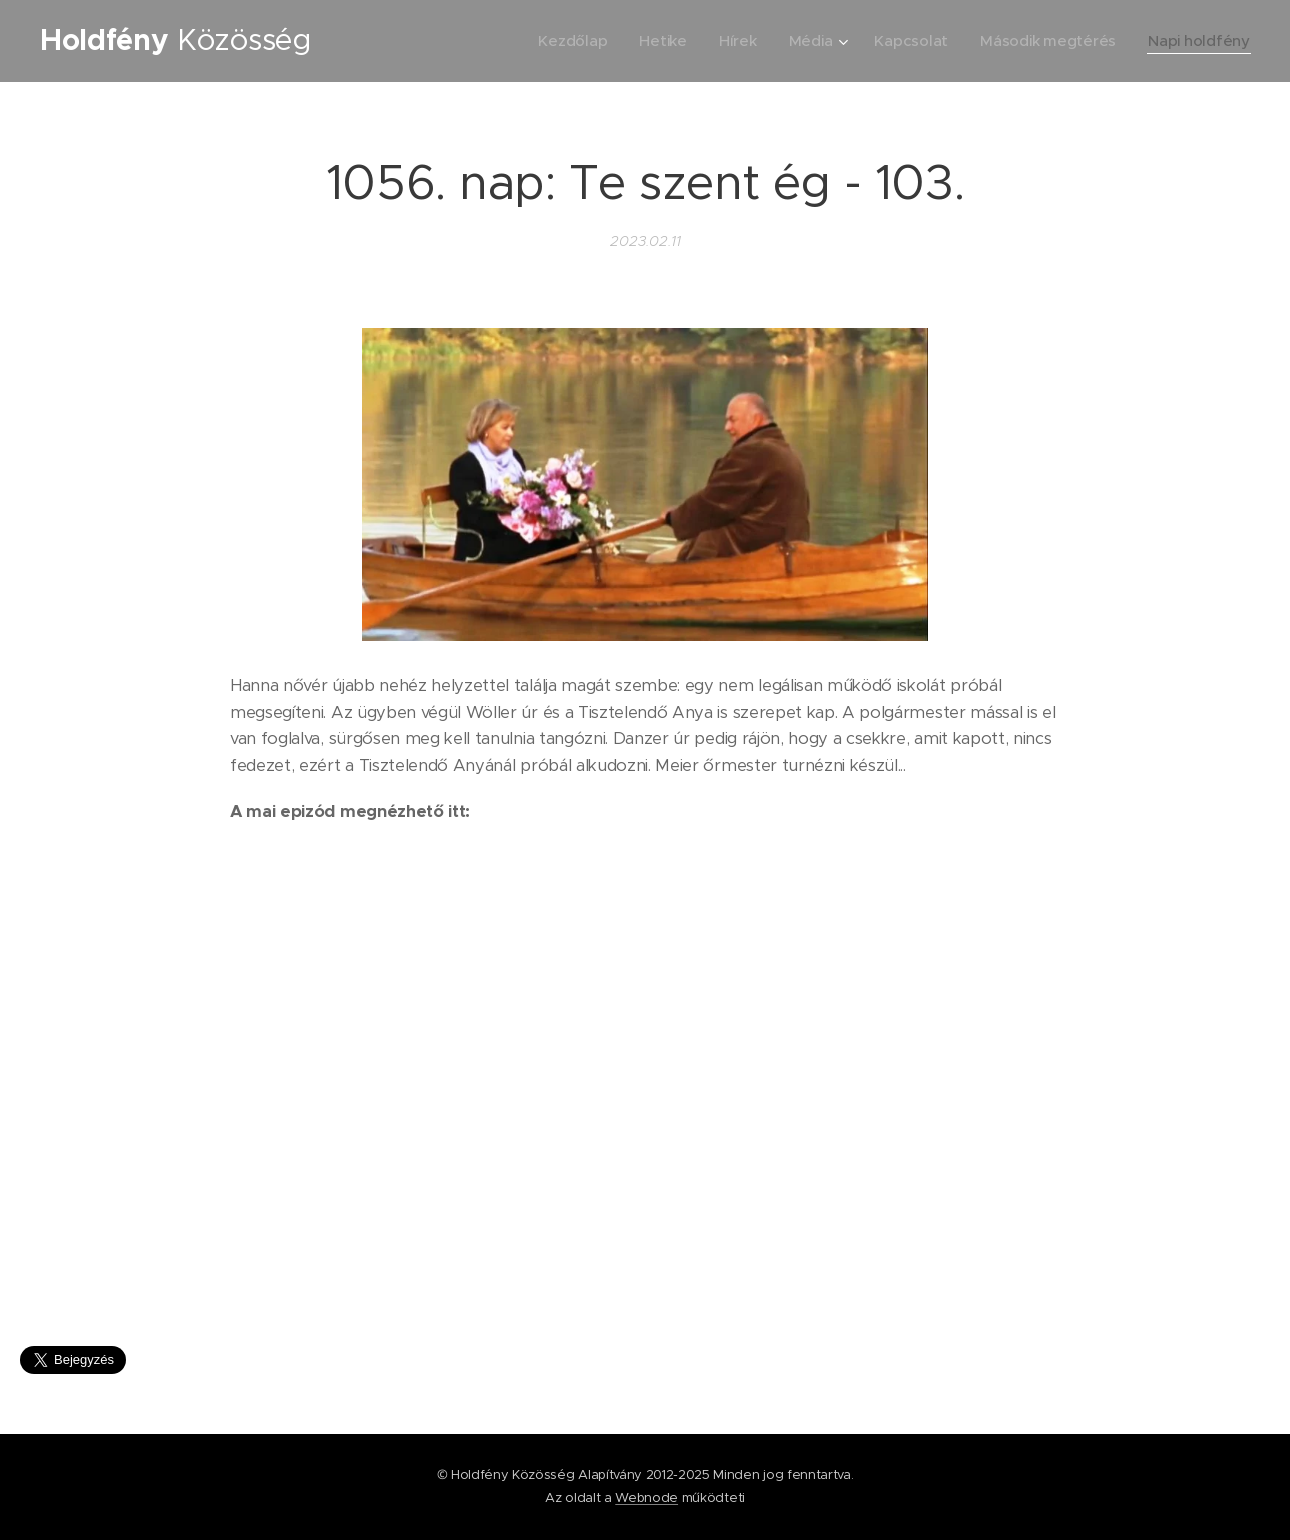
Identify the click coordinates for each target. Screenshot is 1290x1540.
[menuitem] (564, 41)
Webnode (646, 1497)
